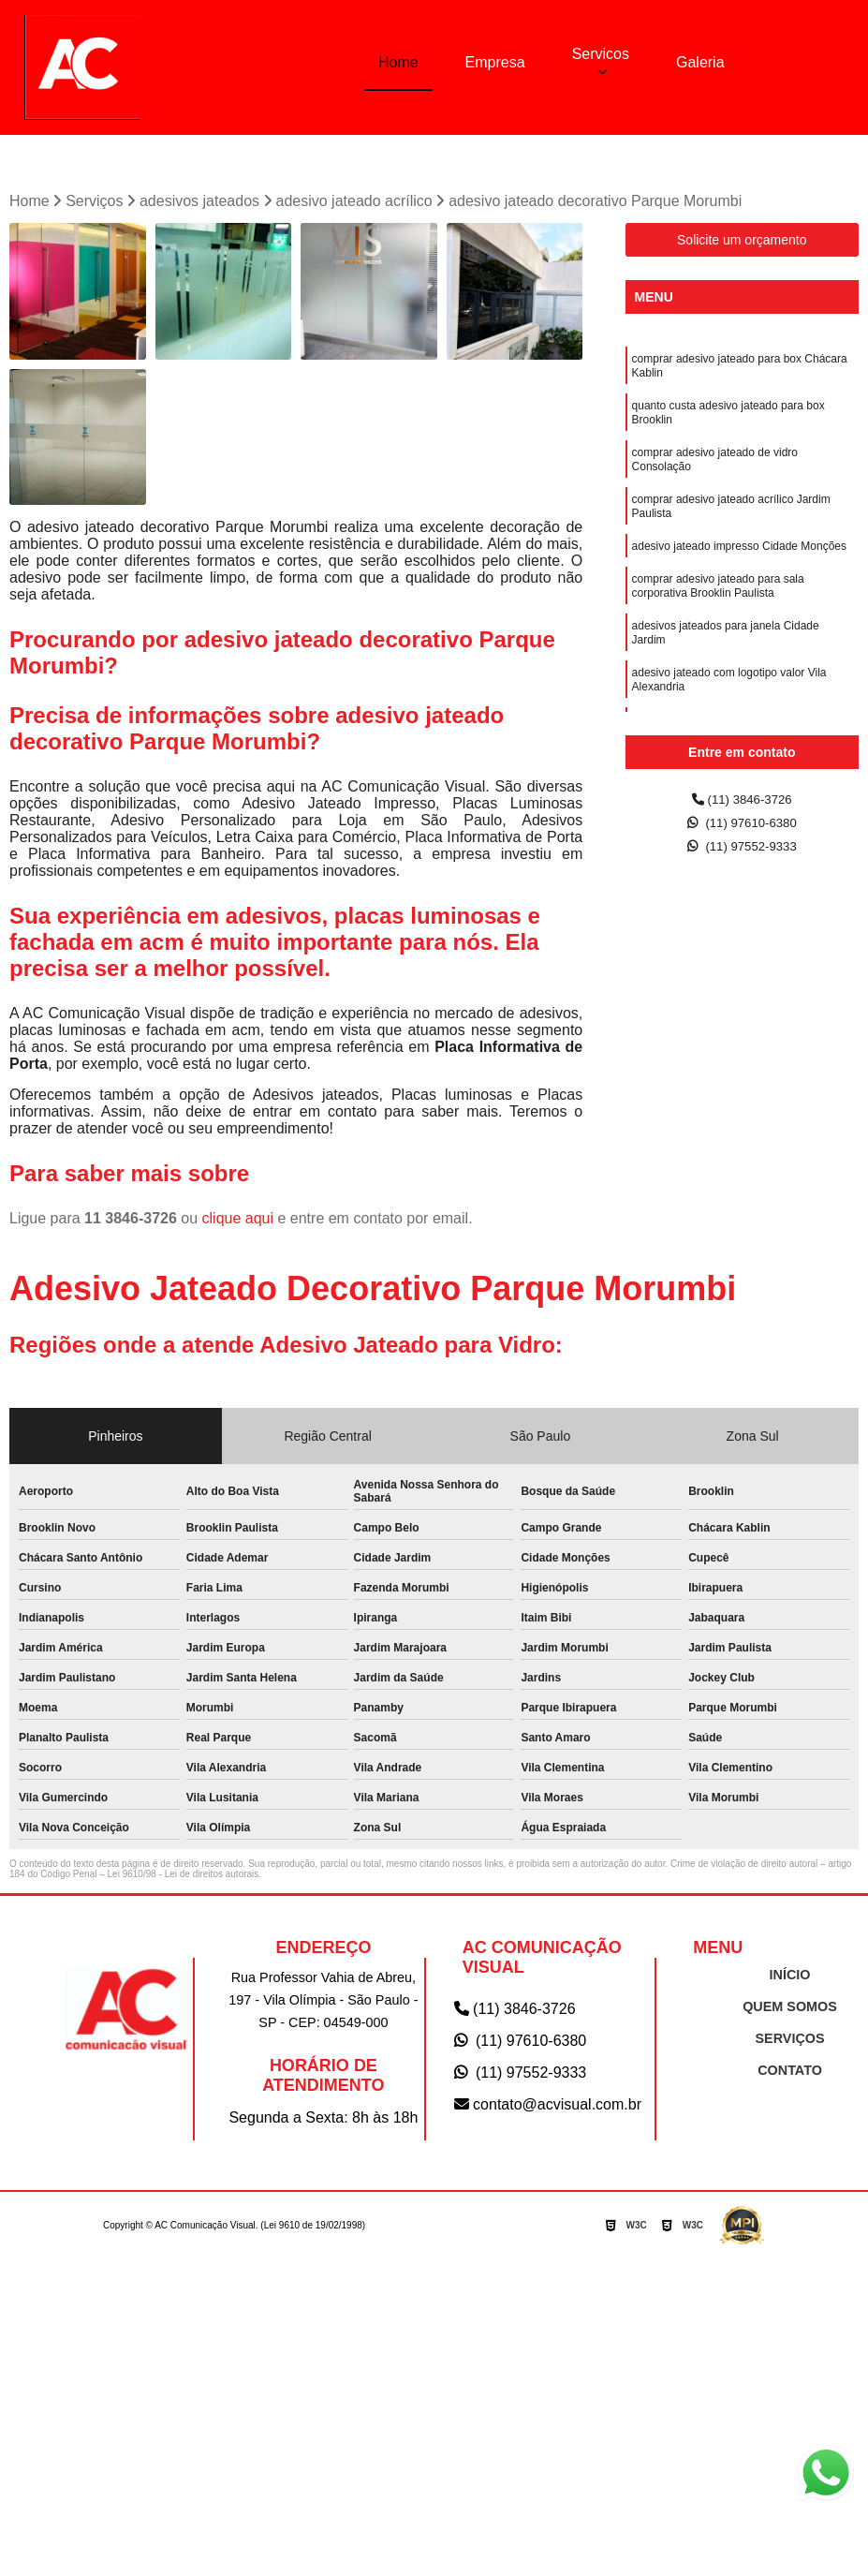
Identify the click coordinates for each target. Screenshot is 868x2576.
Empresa (495, 61)
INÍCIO (790, 1979)
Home (398, 61)
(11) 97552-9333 (741, 857)
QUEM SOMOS (789, 2011)
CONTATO (789, 2074)
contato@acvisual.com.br (547, 2108)
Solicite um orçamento (742, 243)
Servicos (600, 53)
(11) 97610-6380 (741, 830)
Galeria (700, 61)
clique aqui (238, 1222)
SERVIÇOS (789, 2043)
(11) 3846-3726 (741, 804)
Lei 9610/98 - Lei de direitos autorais (183, 1878)
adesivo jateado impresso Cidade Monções (739, 574)
